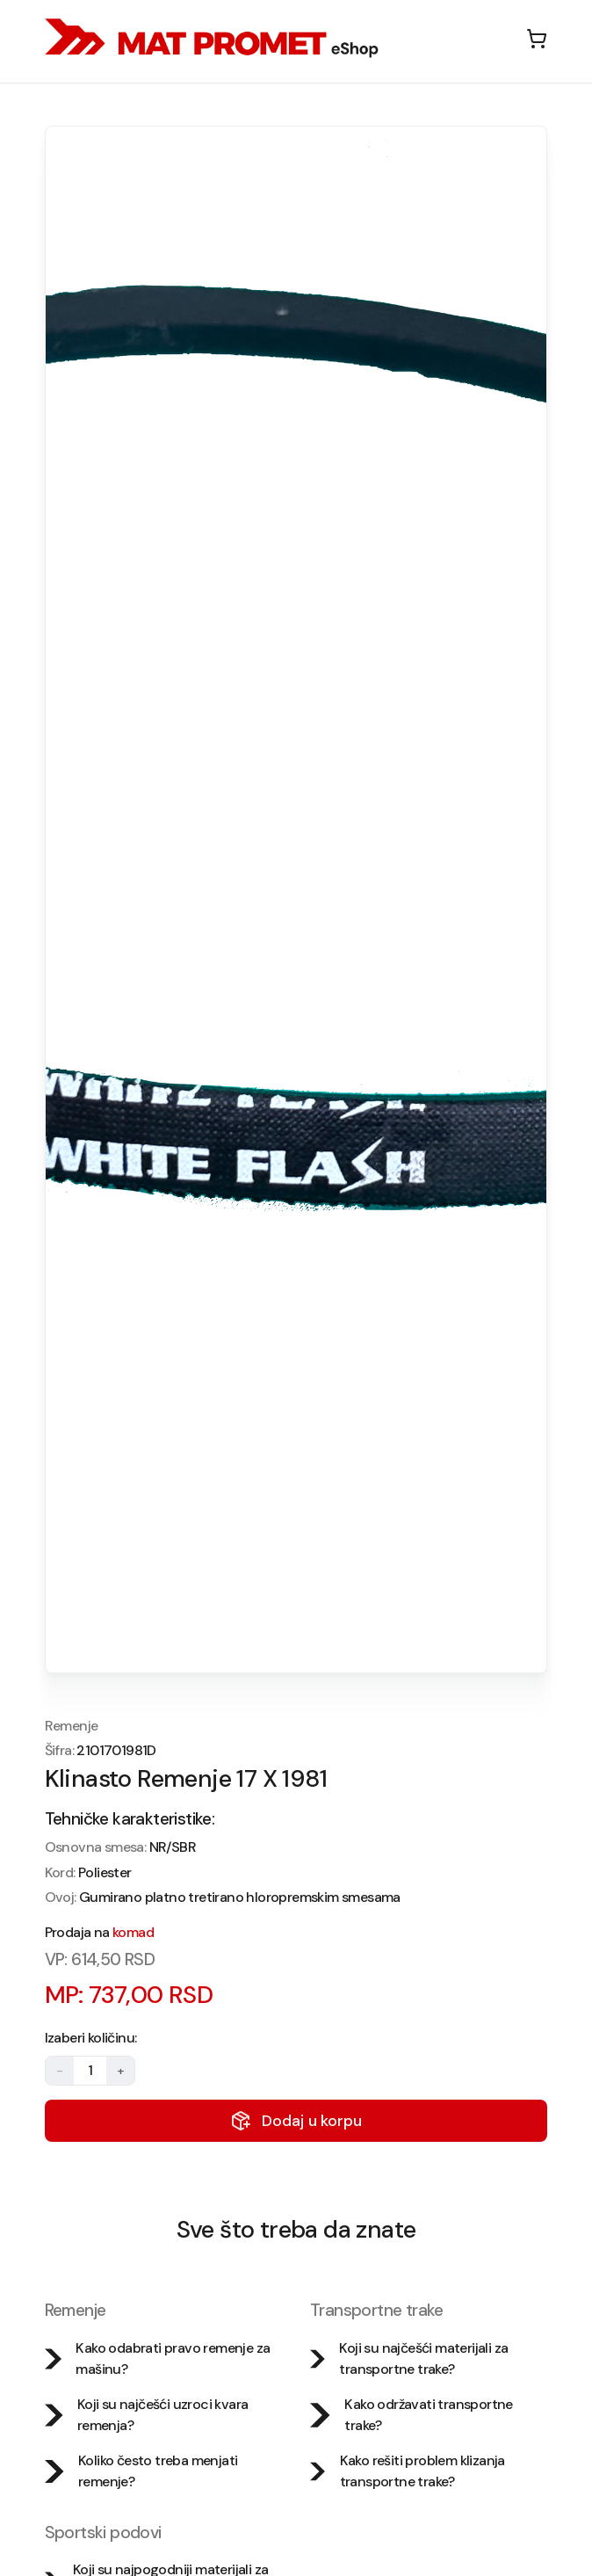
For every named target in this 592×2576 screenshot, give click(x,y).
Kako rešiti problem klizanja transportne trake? (407, 2471)
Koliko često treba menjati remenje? (141, 2471)
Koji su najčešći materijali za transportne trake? (409, 2358)
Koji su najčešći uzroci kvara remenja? (147, 2415)
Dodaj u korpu (296, 2120)
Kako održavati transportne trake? (411, 2415)
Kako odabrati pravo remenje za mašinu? (158, 2358)
